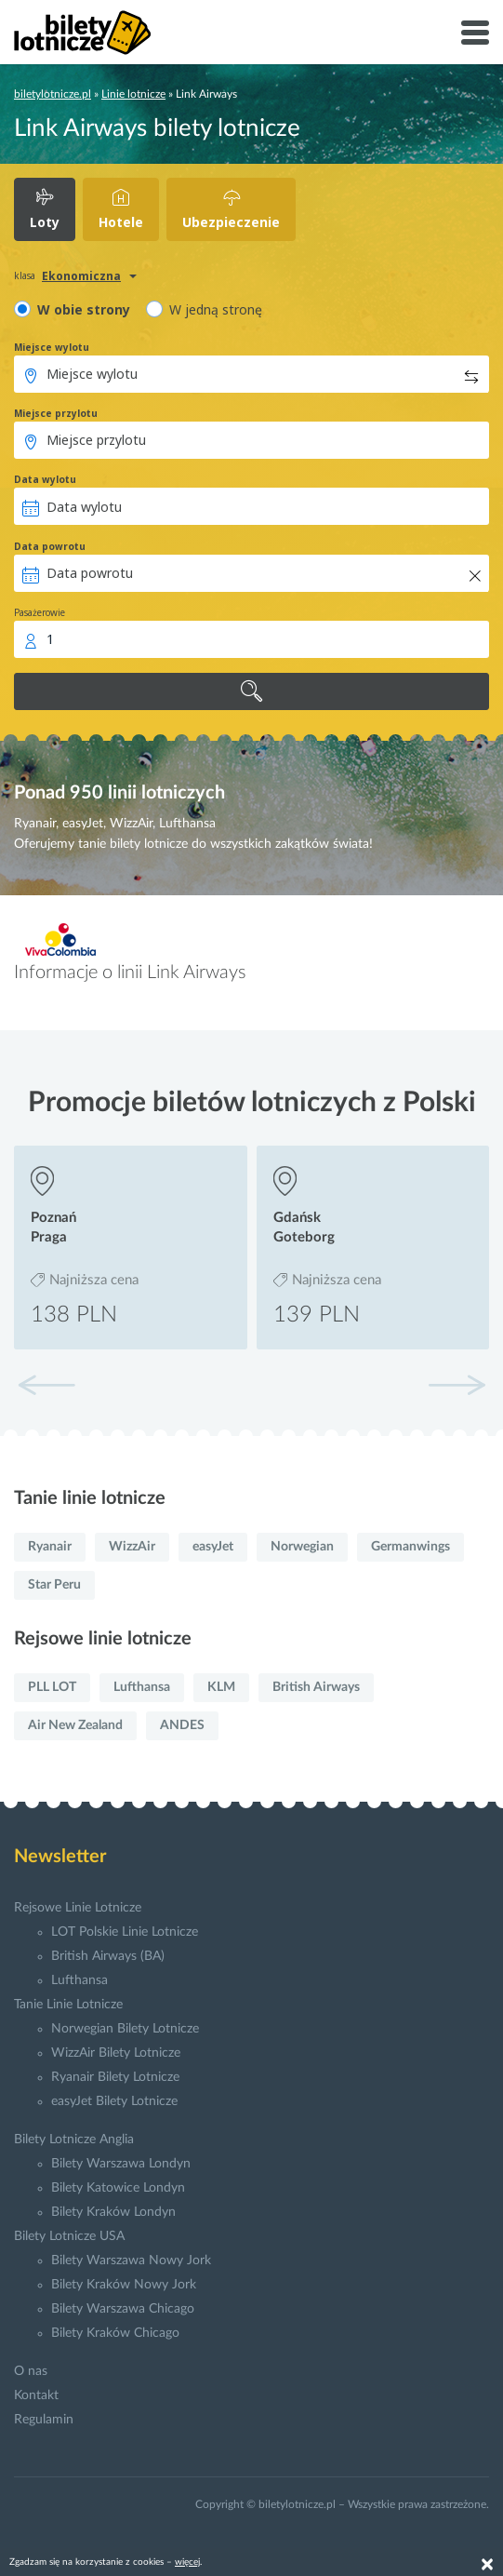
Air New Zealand (75, 1725)
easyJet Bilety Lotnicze (114, 2101)
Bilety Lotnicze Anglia (74, 2139)
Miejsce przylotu (56, 413)
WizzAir (132, 1546)
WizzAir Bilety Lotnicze (115, 2052)
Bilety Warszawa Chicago (122, 2308)
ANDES (182, 1725)
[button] (456, 1385)
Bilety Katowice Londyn (118, 2187)
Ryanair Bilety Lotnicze (115, 2077)
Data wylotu (45, 479)
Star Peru (54, 1584)
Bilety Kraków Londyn (113, 2212)
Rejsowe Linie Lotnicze (77, 1907)
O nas (30, 2371)
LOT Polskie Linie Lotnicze (124, 1932)
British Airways (316, 1687)
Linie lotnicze (133, 94)
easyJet (212, 1546)
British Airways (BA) (108, 1956)
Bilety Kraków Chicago (115, 2333)
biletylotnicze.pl (52, 94)
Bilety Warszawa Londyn (121, 2163)
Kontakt (36, 2395)
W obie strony (83, 309)
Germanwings (410, 1546)
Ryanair (50, 1546)
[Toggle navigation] (475, 32)
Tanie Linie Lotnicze (68, 2004)
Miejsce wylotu (51, 347)
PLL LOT (52, 1687)
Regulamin (43, 2419)
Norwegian (302, 1546)
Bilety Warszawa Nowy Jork (131, 2260)
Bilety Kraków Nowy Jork (123, 2284)
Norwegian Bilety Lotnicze (125, 2028)
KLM (221, 1687)
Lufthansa (141, 1687)
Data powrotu (50, 546)
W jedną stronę (215, 309)
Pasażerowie (39, 612)
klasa (24, 275)
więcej (187, 2562)
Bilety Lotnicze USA (69, 2236)
